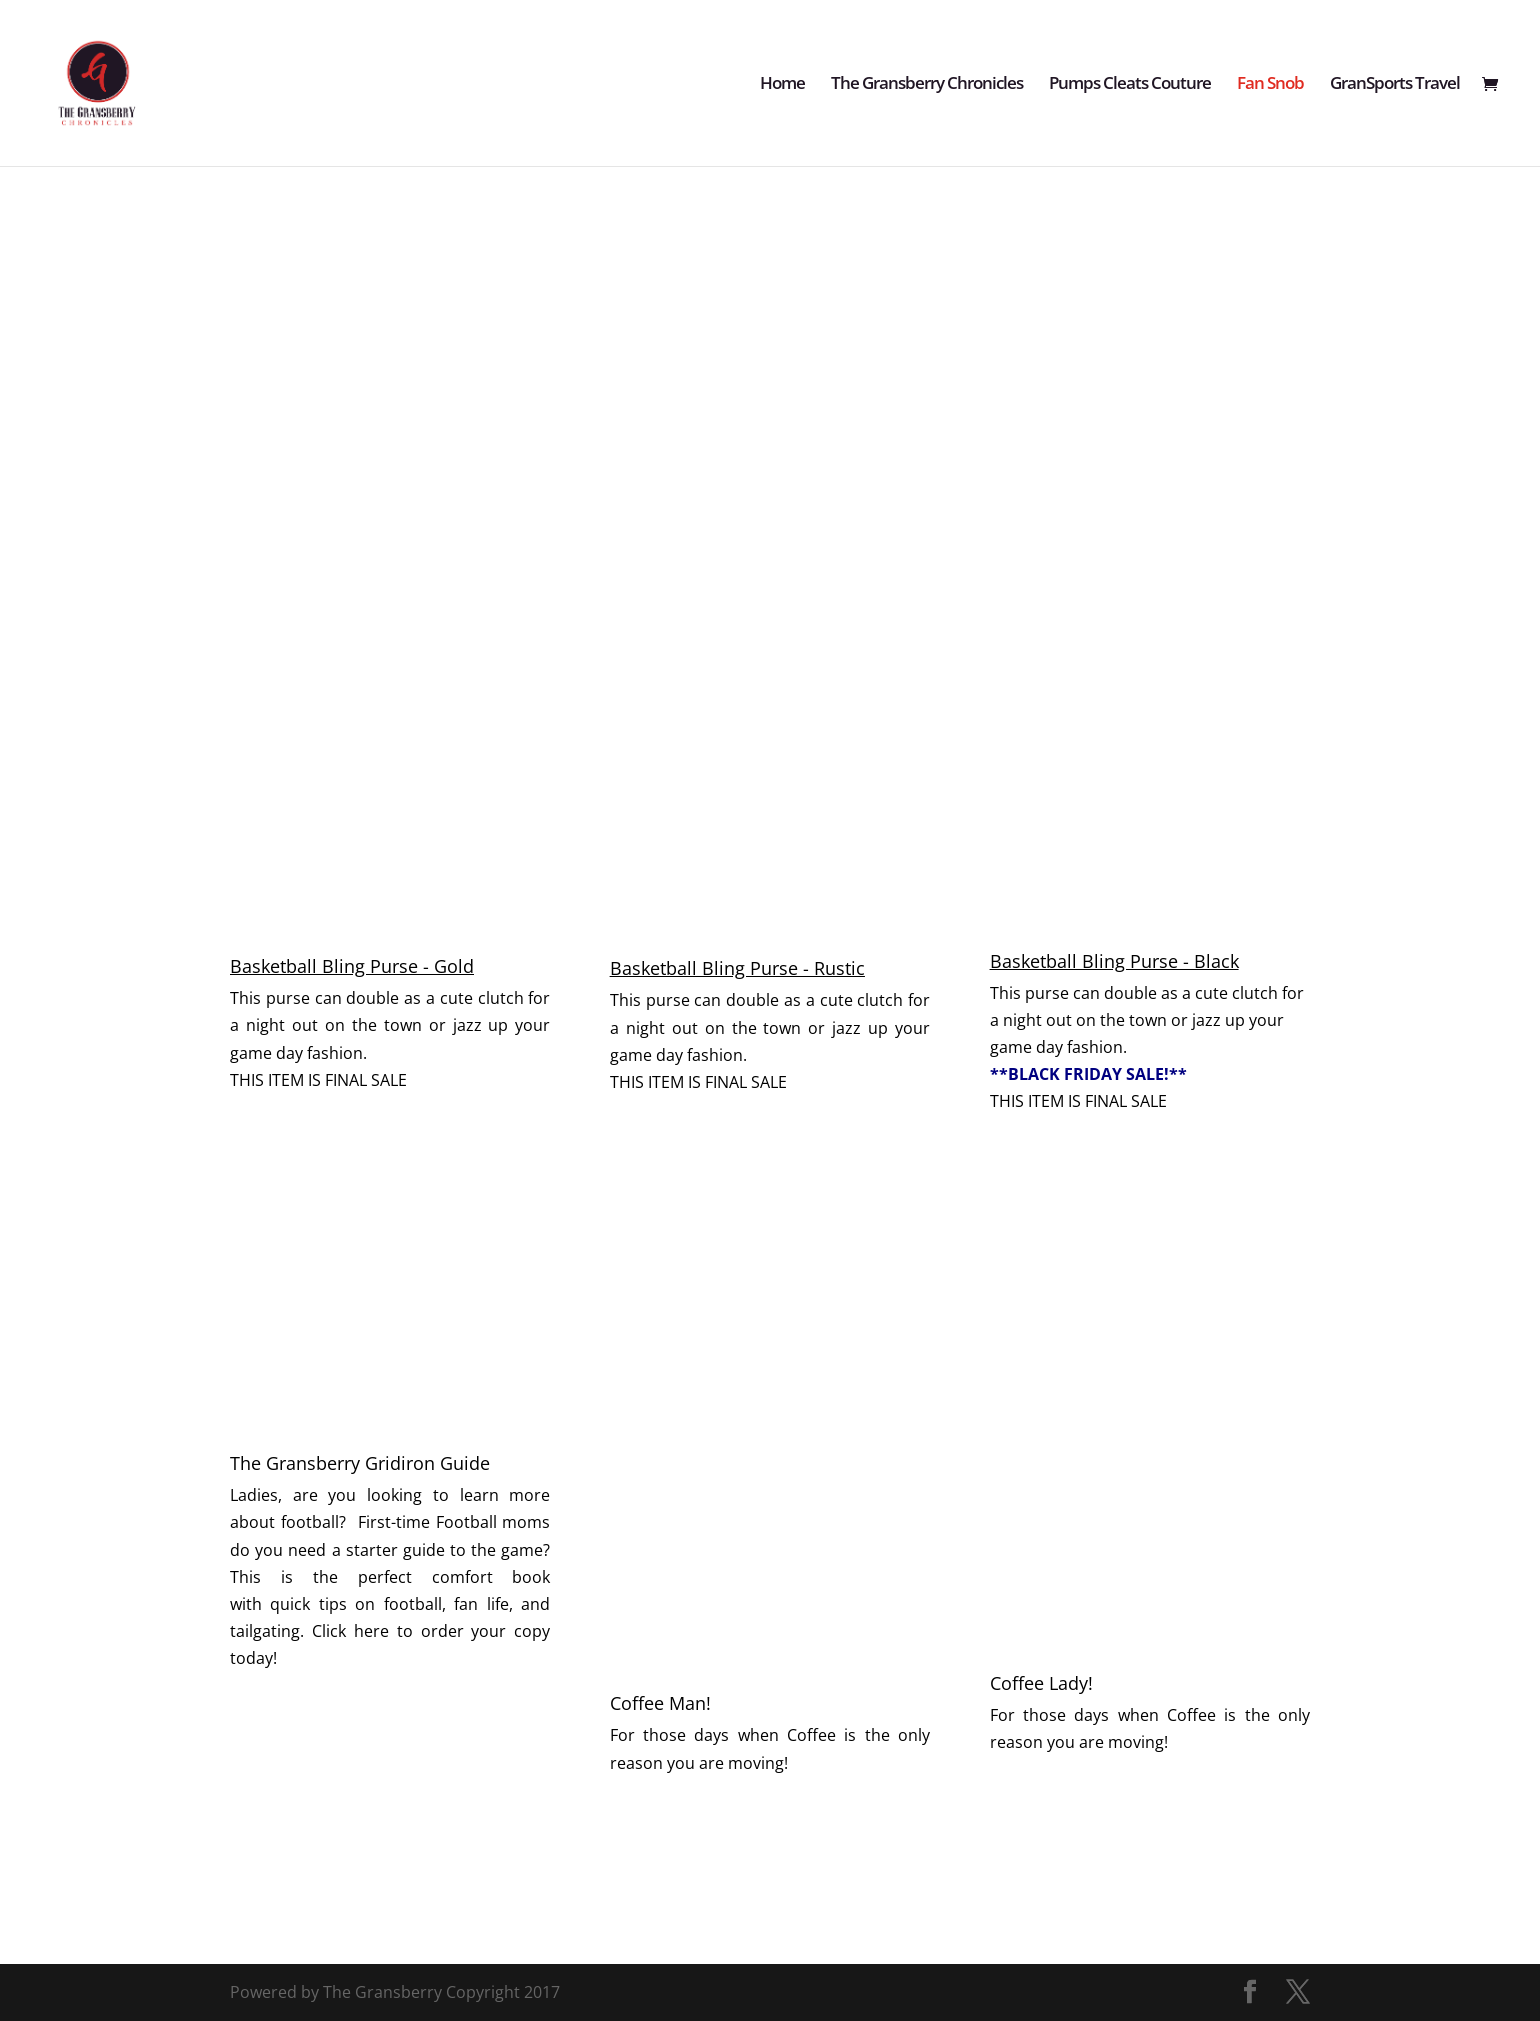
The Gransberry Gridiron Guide (360, 1463)
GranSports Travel (1395, 85)
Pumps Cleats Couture (1130, 85)
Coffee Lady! (1041, 1683)
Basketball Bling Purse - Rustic (737, 968)
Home (782, 85)
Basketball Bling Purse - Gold (352, 966)
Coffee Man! (660, 1703)
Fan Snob (1270, 85)
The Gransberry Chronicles (927, 85)
